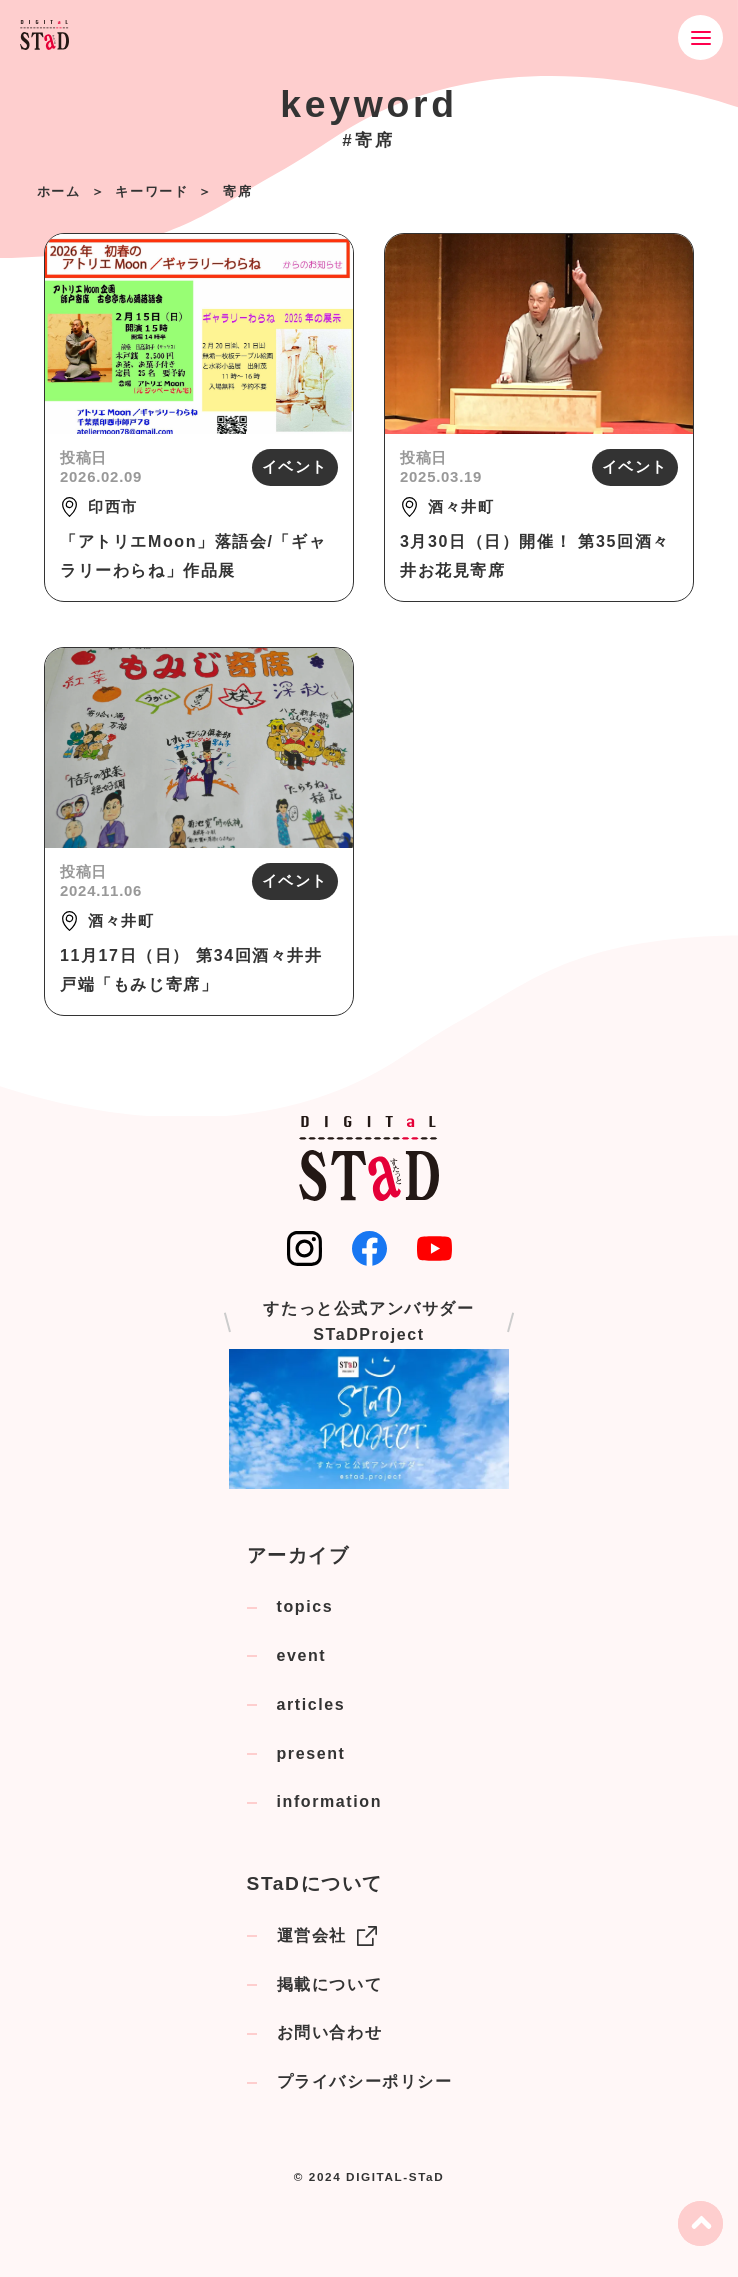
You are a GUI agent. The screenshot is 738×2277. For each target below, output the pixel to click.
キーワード (151, 191)
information (330, 1801)
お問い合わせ (330, 2032)
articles (311, 1704)
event (302, 1655)
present (311, 1753)
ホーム (59, 191)
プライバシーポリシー (365, 2081)
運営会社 (327, 1936)
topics (305, 1606)
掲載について (330, 1984)
